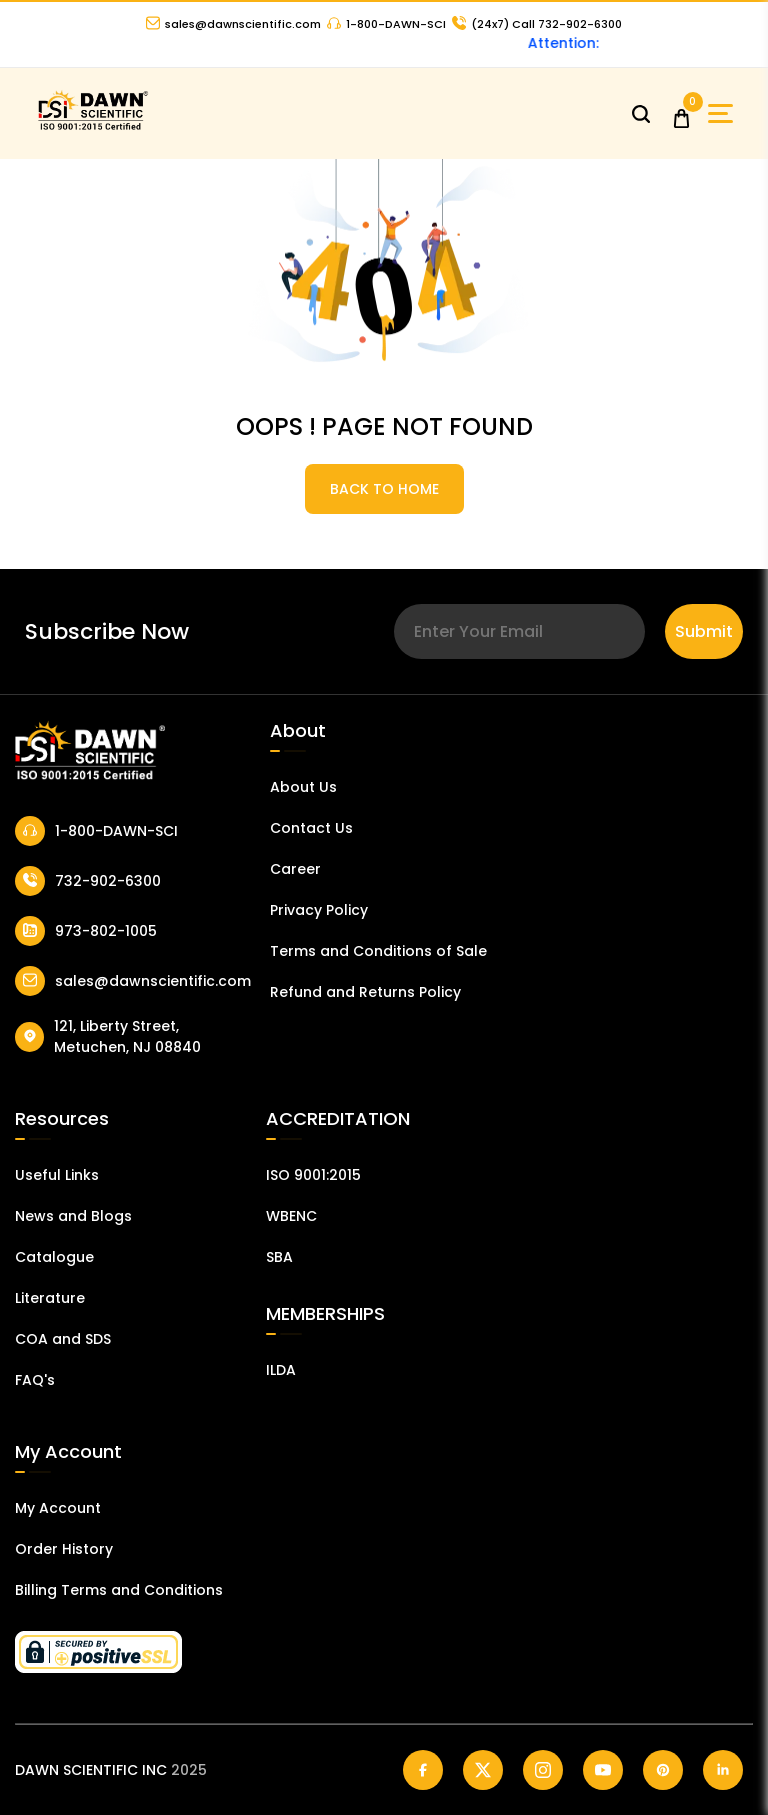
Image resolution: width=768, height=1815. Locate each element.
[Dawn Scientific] (92, 127)
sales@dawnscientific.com (233, 24)
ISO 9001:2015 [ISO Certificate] (313, 1175)
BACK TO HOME (384, 489)
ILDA (281, 1370)
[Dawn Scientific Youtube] (603, 1770)
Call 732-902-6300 (537, 24)
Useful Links (57, 1175)
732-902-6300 (88, 881)
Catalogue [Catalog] (54, 1257)
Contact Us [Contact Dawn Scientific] (311, 828)
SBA (279, 1257)
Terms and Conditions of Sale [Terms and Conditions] (378, 951)
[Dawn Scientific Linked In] (723, 1770)
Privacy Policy (319, 910)
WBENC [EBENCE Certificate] (291, 1216)
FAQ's (35, 1380)
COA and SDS (63, 1339)
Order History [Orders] (64, 1549)
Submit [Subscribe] (704, 631)
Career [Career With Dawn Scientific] (295, 869)
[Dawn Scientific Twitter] (483, 1770)
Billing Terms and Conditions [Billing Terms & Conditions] (119, 1590)
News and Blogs (73, 1216)
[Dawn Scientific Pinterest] (663, 1770)
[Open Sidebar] (720, 113)
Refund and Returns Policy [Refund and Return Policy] (365, 992)
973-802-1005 (86, 931)
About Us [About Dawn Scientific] (303, 787)
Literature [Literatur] (50, 1298)
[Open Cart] (681, 113)
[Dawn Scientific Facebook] (423, 1770)
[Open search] (641, 114)
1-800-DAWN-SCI (386, 24)
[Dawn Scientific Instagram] (543, 1770)
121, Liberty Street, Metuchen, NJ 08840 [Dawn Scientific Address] (108, 1036)
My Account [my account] (58, 1508)
